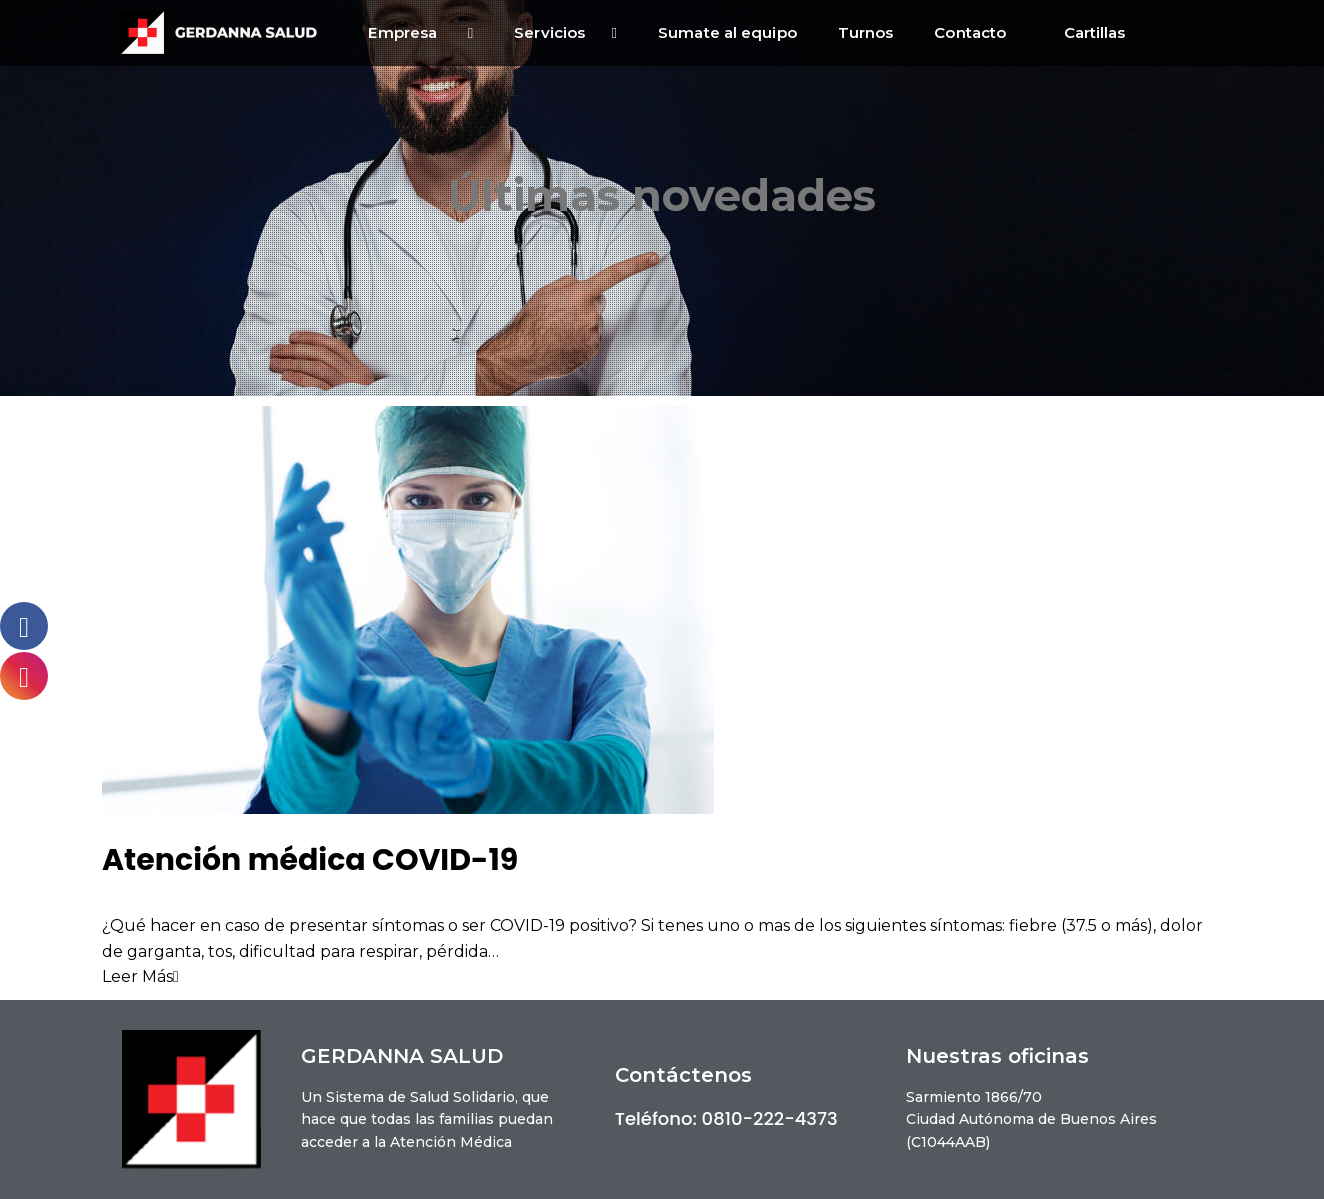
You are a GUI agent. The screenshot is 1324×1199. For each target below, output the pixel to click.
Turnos (866, 32)
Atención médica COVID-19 (310, 860)
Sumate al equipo (727, 32)
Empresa (420, 33)
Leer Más (140, 976)
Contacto (978, 32)
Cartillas (1095, 32)
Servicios (565, 33)
